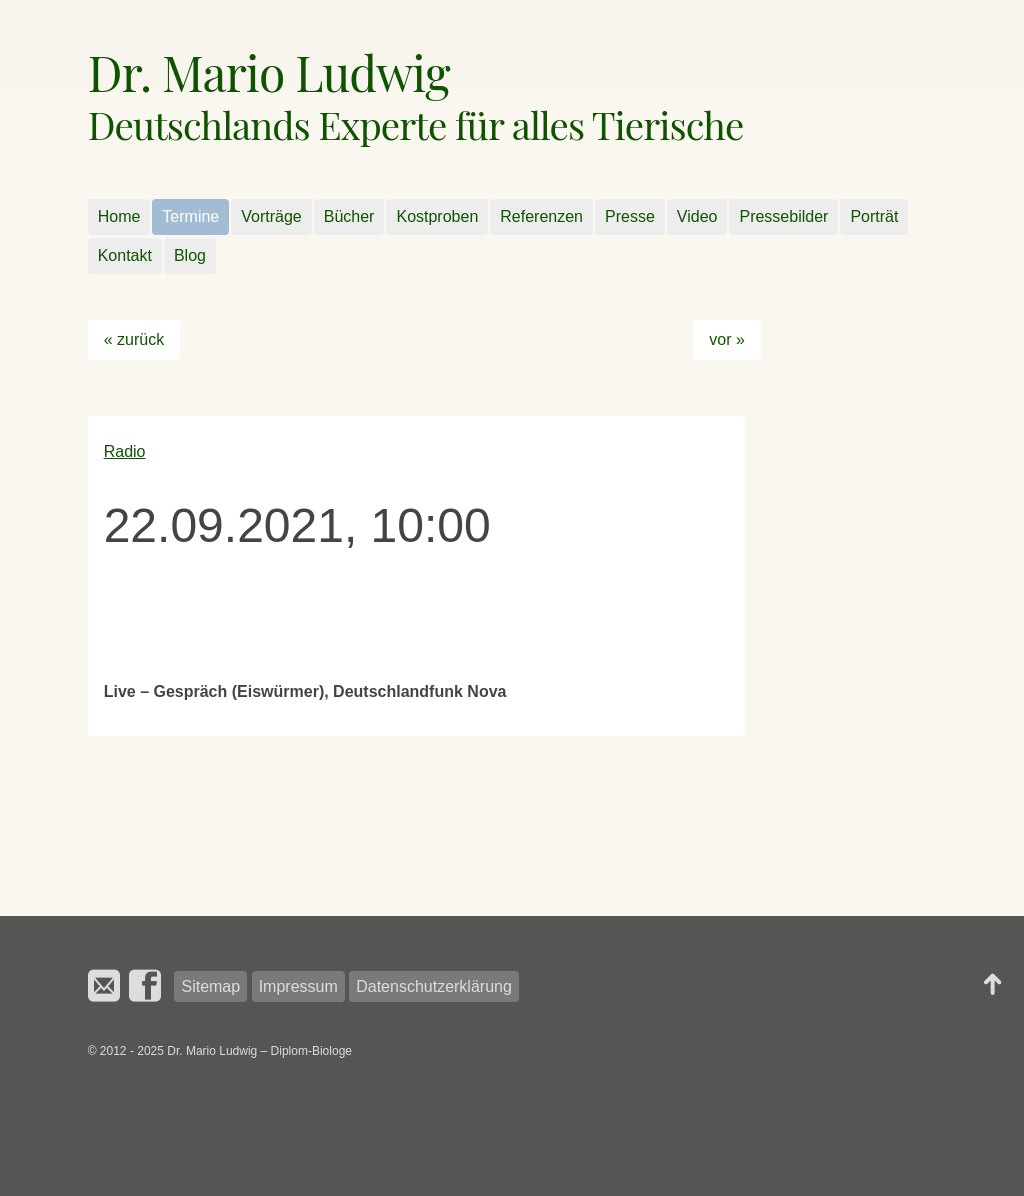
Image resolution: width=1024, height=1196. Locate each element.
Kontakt (125, 255)
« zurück (134, 339)
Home (119, 216)
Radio (125, 451)
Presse (630, 216)
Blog (190, 255)
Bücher (349, 216)
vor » (727, 339)
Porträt (874, 216)
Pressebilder (783, 216)
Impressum (298, 986)
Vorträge (271, 216)
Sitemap (210, 986)
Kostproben (437, 216)
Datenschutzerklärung (434, 986)
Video (697, 216)
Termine (190, 216)
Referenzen (541, 216)
